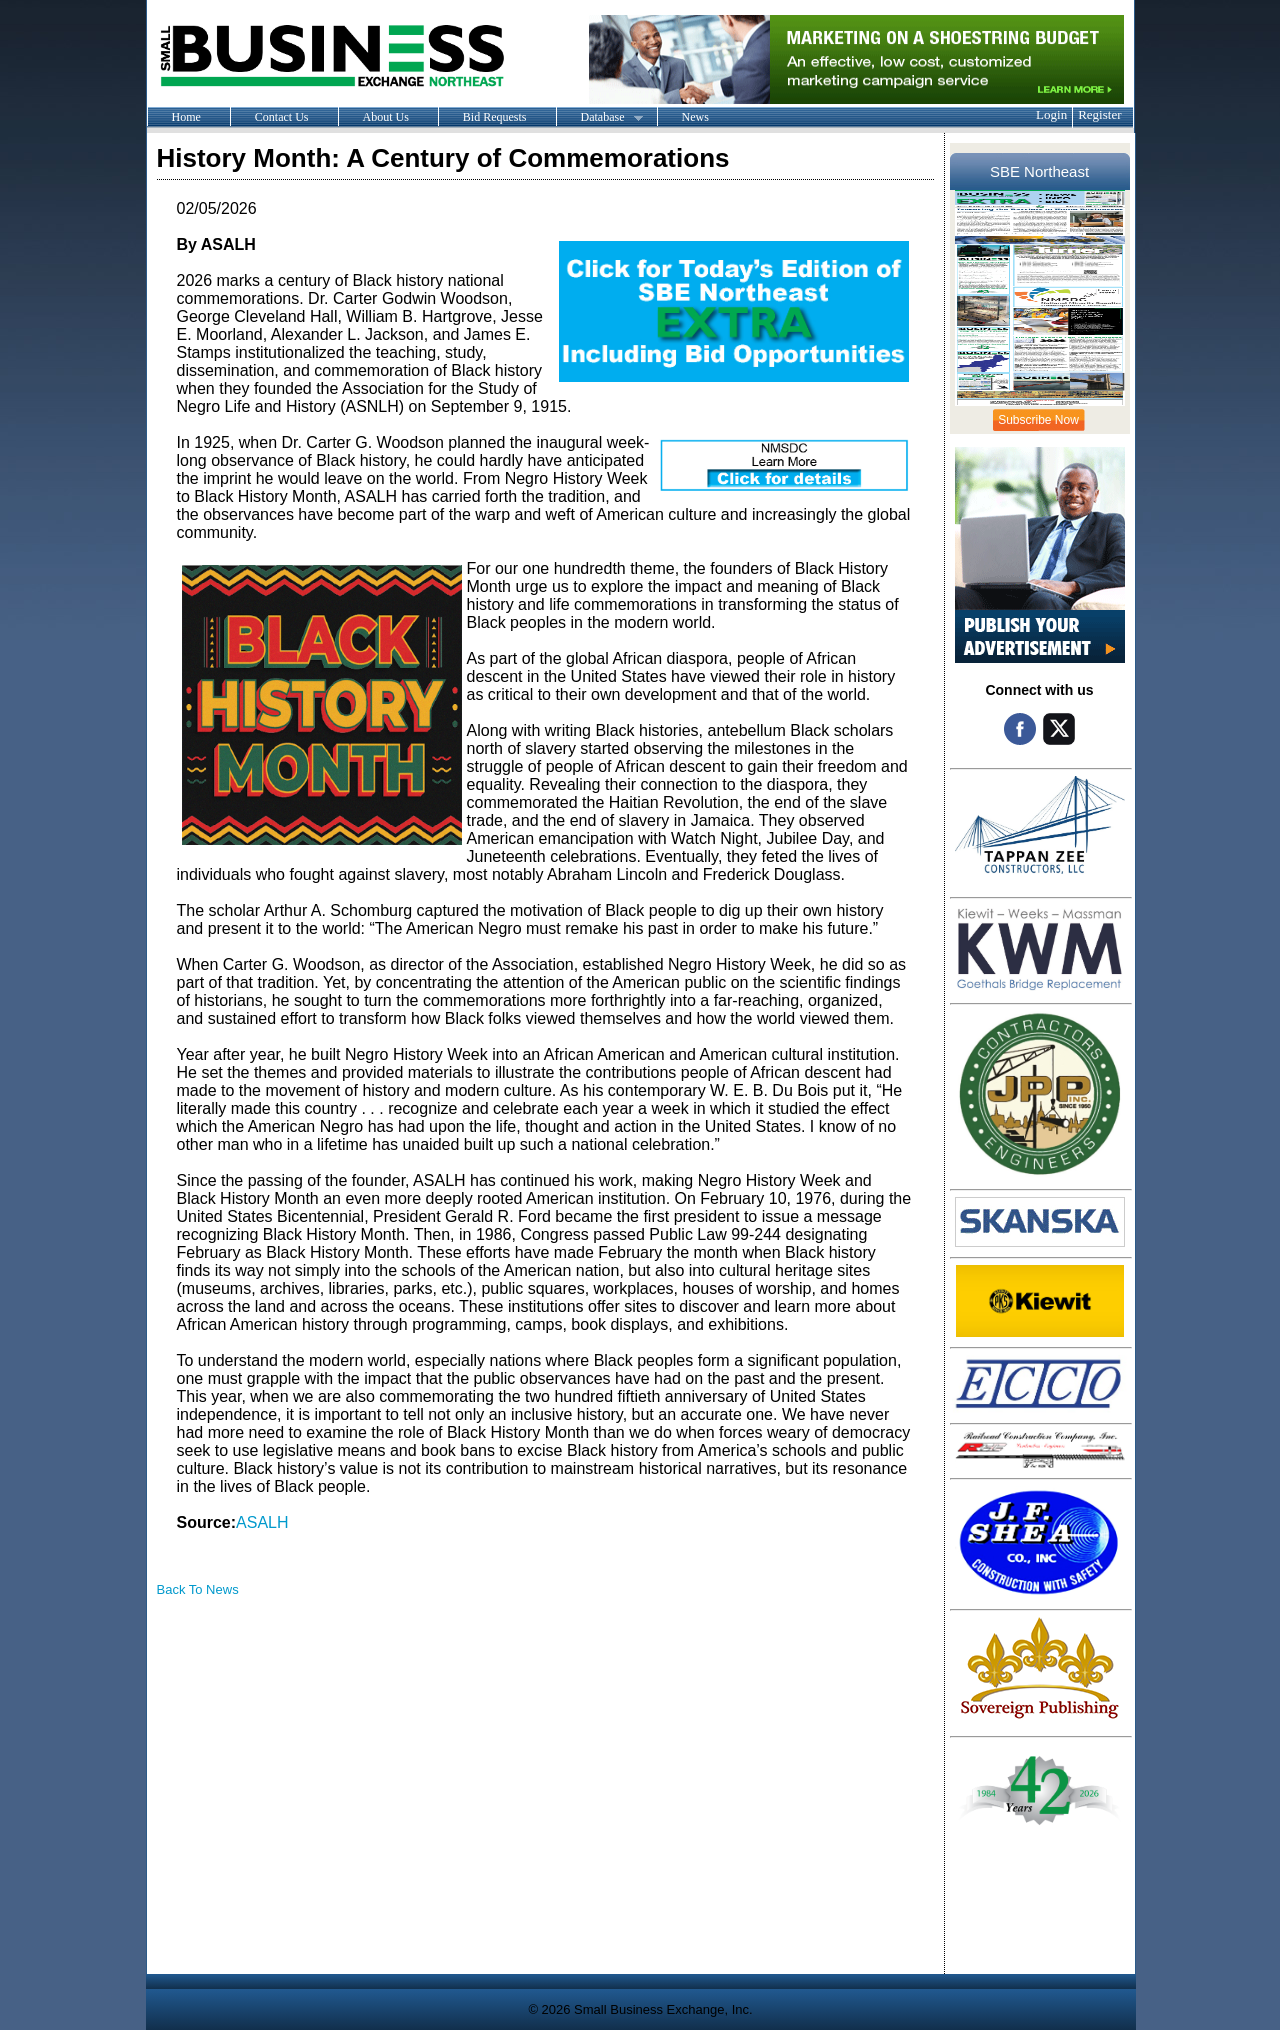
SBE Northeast (1039, 171)
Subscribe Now (1038, 420)
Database (599, 118)
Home (186, 117)
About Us (386, 117)
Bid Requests (495, 117)
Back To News (198, 1589)
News (695, 117)
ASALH (262, 1522)
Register (1099, 114)
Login (1051, 114)
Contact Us (282, 117)
